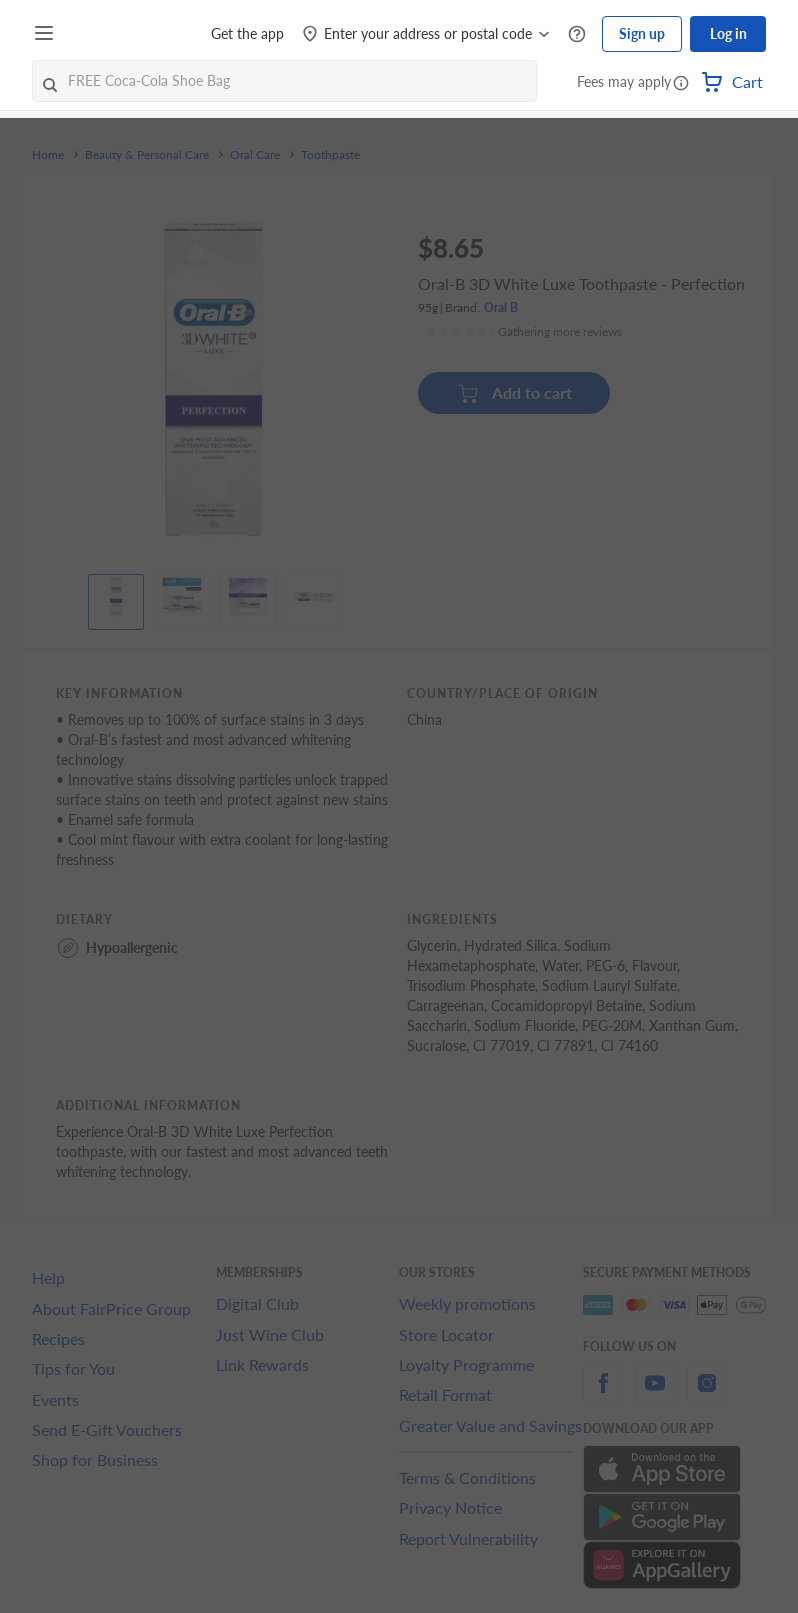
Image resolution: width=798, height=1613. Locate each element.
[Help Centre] (577, 34)
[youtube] (655, 1394)
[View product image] (116, 597)
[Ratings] (523, 332)
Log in (728, 33)
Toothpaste (330, 155)
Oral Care (255, 155)
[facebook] (603, 1394)
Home (48, 155)
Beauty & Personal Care (147, 155)
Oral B (501, 307)
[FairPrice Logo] (119, 34)
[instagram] (707, 1394)
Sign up (642, 33)
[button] (681, 84)
